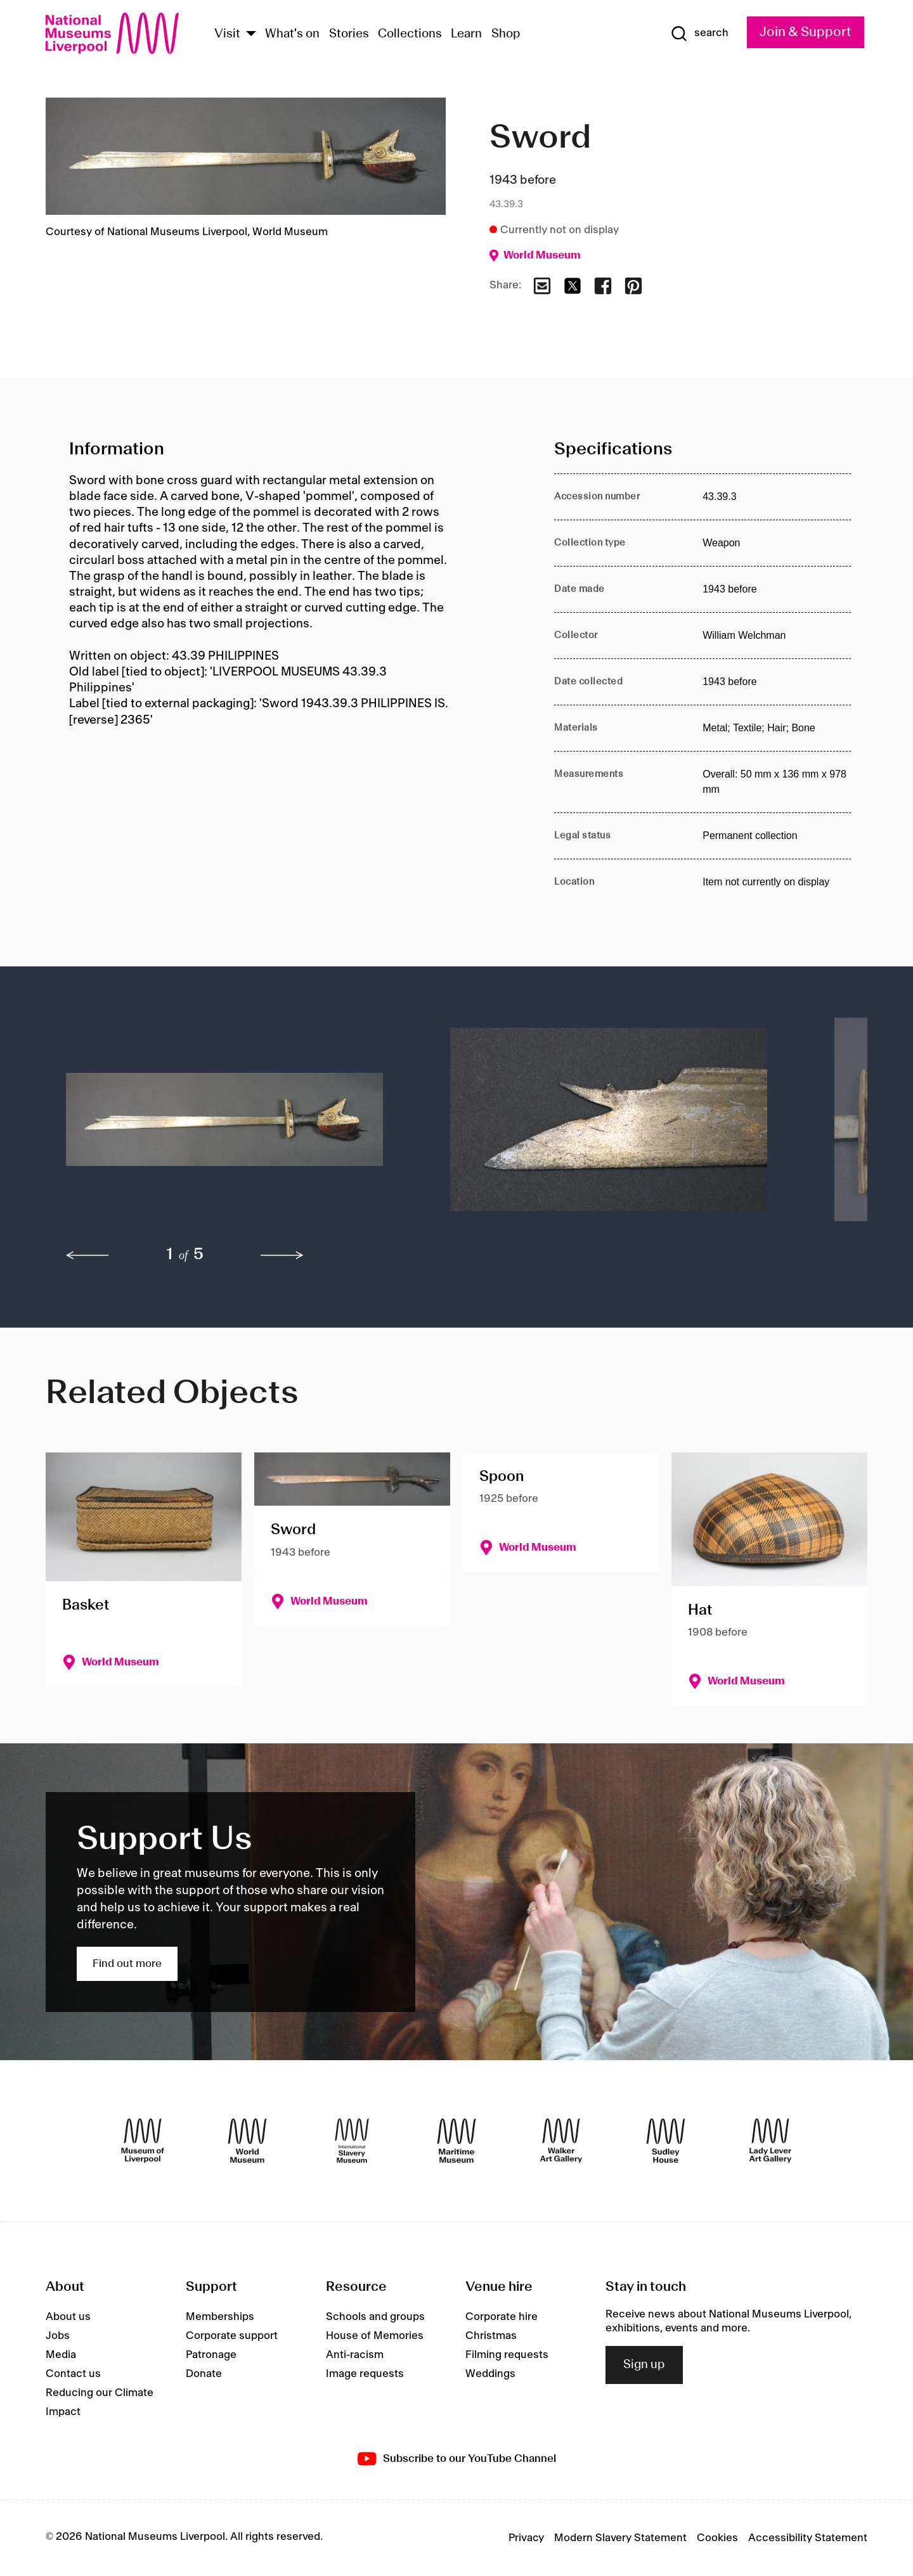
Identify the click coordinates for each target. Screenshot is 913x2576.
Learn (466, 34)
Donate (204, 2374)
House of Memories (375, 2336)
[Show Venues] (251, 34)
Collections (410, 34)
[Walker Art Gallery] (561, 2140)
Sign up (644, 2365)
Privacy (526, 2538)
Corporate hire (501, 2317)
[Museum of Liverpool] (143, 2140)
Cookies (717, 2538)
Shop (506, 34)
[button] (232, 1126)
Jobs (58, 2336)
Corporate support (232, 2336)
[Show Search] (699, 33)
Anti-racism (355, 2355)
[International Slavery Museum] (352, 2140)
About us (68, 2317)
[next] (282, 1255)
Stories (349, 34)
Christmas (491, 2336)
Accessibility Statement (807, 2538)
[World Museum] (247, 2140)
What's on (292, 34)
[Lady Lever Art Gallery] (770, 2140)
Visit (227, 34)
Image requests (365, 2374)
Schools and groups (375, 2317)
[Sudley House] (666, 2140)
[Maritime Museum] (456, 2140)
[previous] (87, 1255)
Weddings (490, 2374)
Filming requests (506, 2355)
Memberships (220, 2317)
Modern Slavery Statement (620, 2538)
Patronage (211, 2355)
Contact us (73, 2374)
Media (61, 2355)
